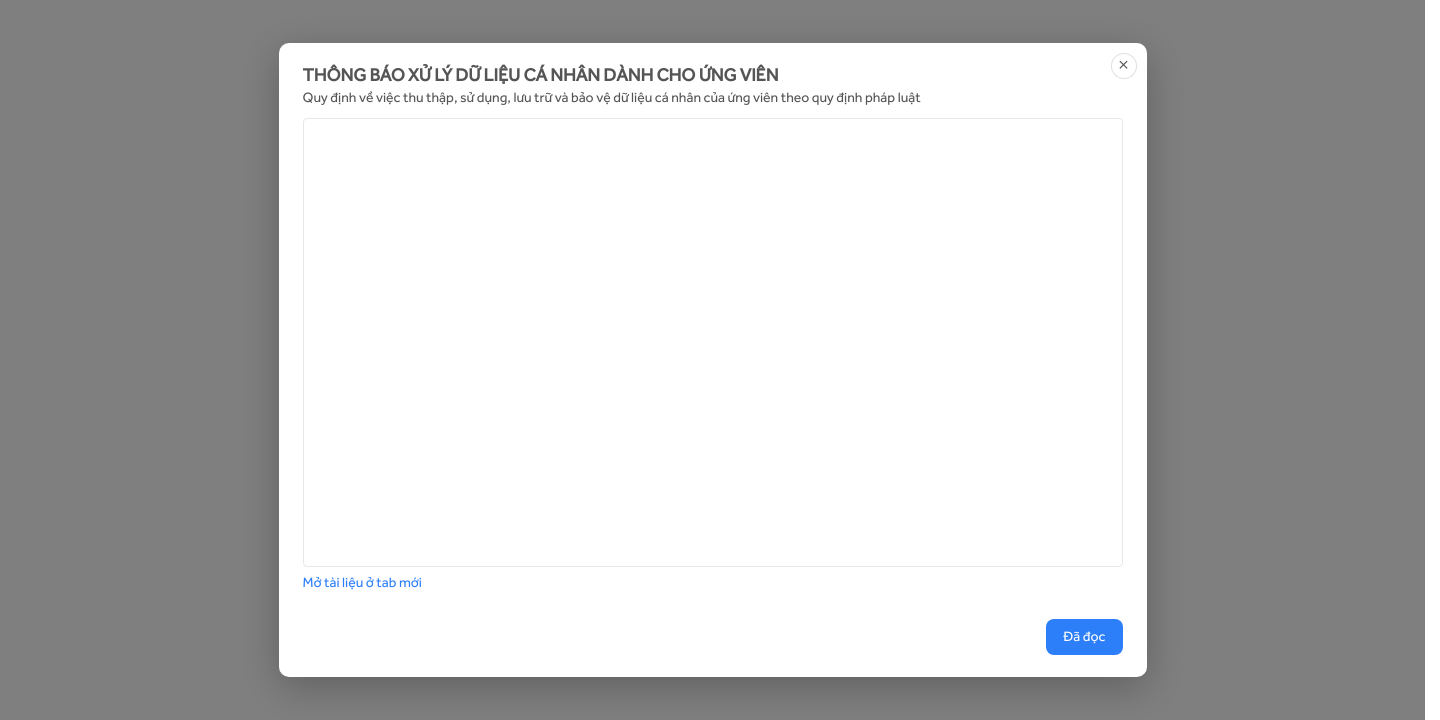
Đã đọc (1084, 637)
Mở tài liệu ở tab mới (362, 583)
